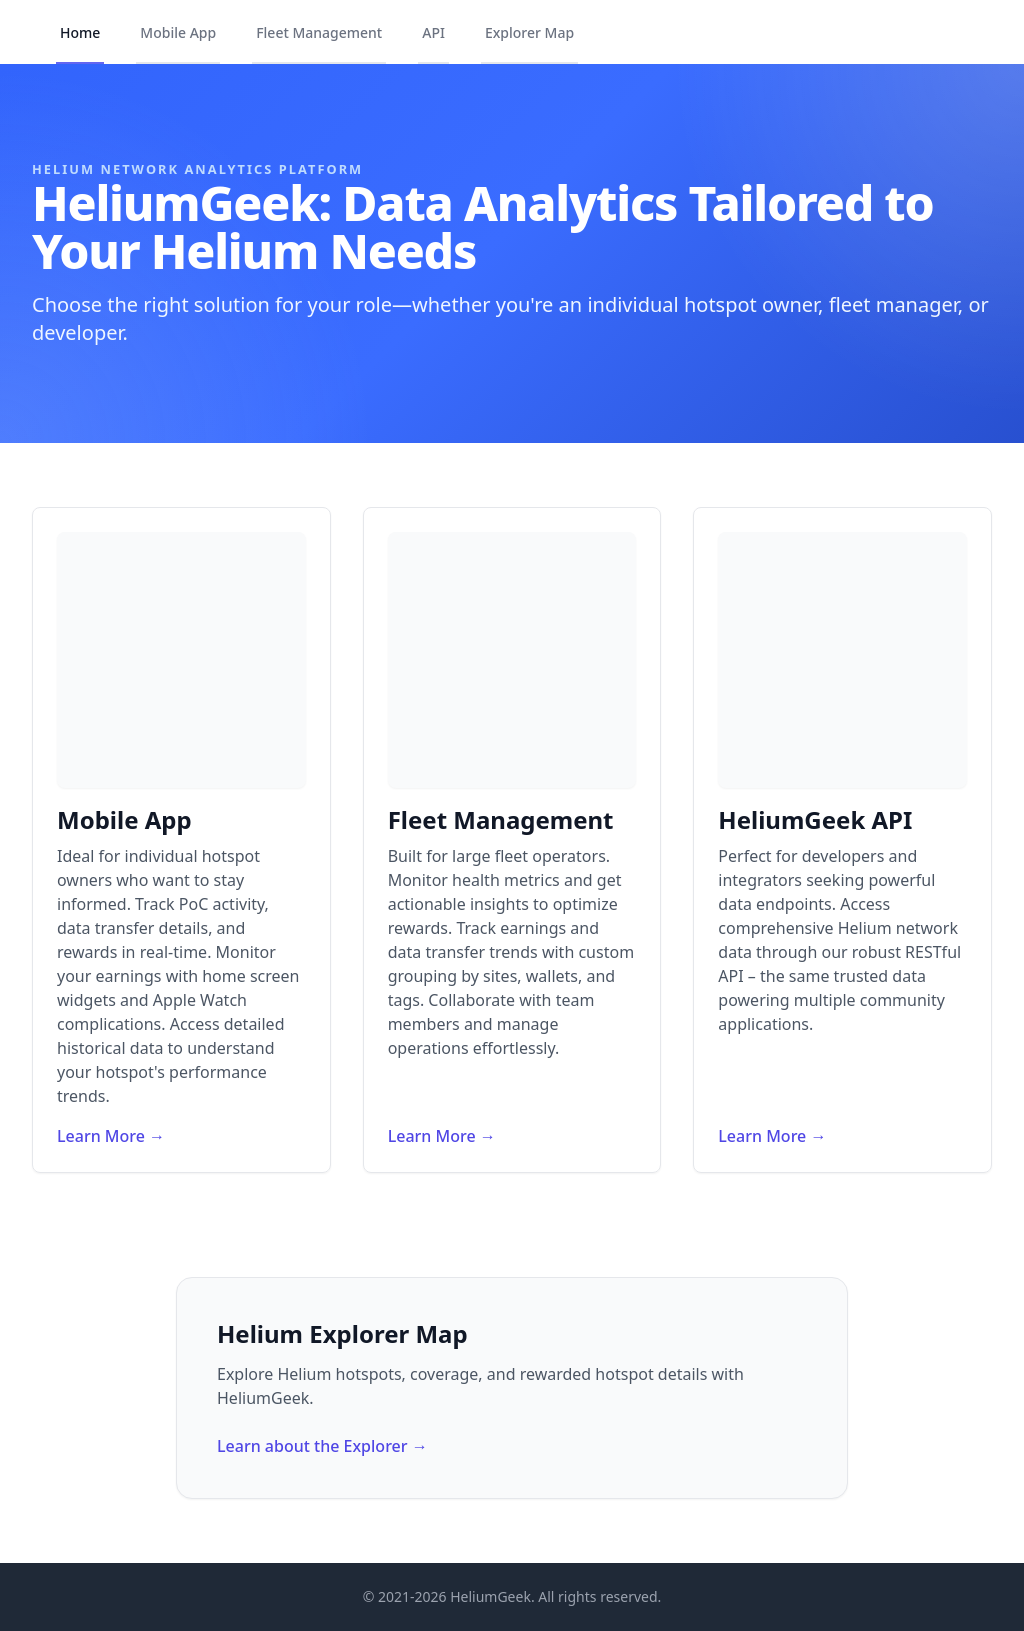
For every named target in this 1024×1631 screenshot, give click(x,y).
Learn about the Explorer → (322, 1446)
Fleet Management (319, 32)
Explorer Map (529, 32)
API (433, 32)
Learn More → (111, 1136)
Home (80, 32)
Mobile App (178, 32)
